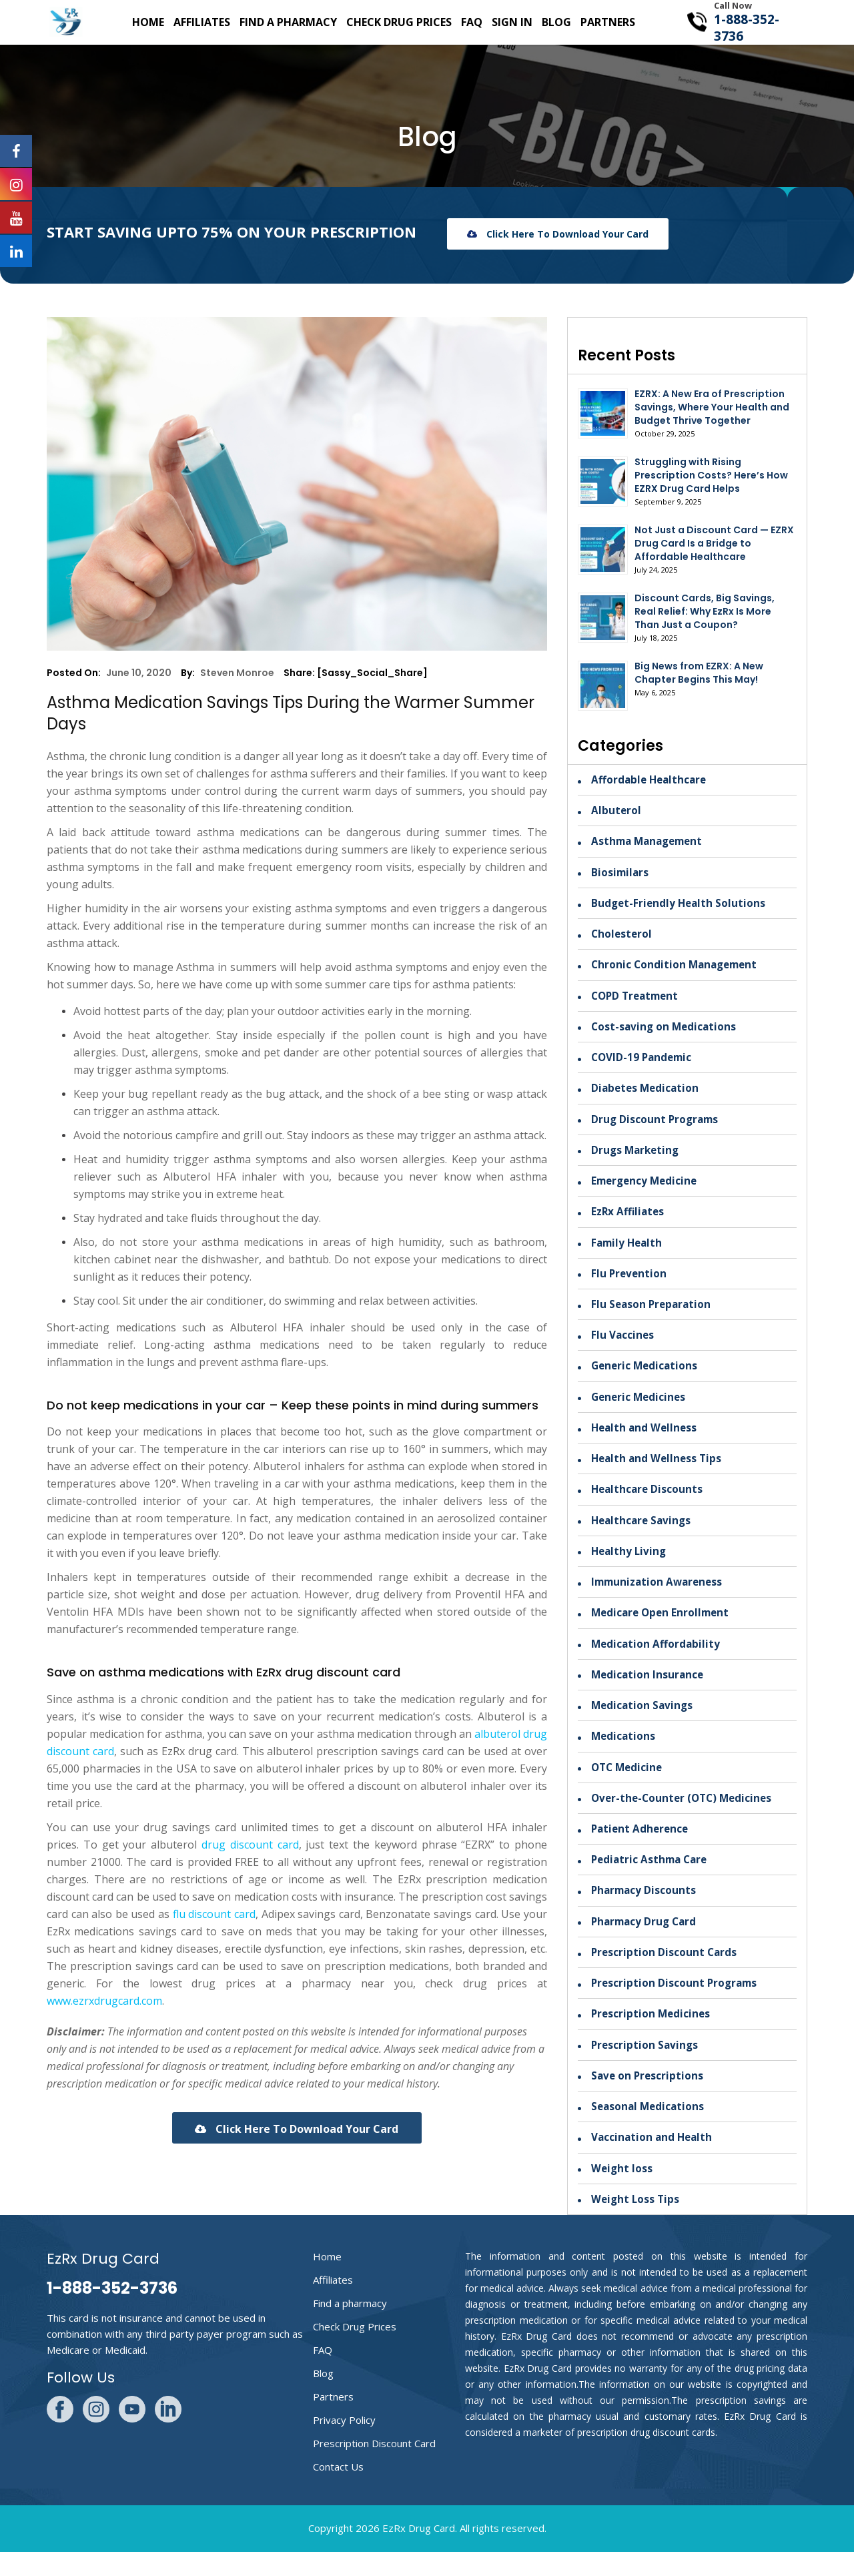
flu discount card (214, 1914)
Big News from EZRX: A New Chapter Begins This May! (698, 672)
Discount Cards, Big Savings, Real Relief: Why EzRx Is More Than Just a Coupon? (704, 611)
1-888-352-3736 (746, 28)
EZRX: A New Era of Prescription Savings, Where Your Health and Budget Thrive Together (711, 407)
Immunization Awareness (660, 1595)
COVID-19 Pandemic (643, 1062)
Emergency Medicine (646, 1188)
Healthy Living (630, 1564)
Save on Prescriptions (648, 2097)
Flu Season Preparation (653, 1313)
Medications (624, 1752)
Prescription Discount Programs (676, 2003)
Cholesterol (622, 937)
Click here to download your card (558, 234)
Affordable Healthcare (651, 780)
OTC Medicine (628, 1784)
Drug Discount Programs (656, 1125)
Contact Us (338, 2490)
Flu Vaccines (623, 1344)
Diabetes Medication (647, 1093)
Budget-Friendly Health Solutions (680, 905)
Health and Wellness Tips (658, 1470)
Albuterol (616, 811)
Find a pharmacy (288, 22)
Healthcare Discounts (648, 1501)
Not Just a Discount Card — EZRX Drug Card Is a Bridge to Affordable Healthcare (714, 543)
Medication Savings (643, 1721)
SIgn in (512, 22)
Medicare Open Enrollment (663, 1627)
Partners (607, 22)
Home (148, 22)
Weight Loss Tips (636, 2223)
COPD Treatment (637, 999)
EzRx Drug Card (418, 2552)
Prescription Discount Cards (665, 1972)
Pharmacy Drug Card (646, 1940)
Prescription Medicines (652, 2034)
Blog (556, 22)
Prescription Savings (646, 2066)
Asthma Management (650, 843)
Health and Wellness (646, 1438)
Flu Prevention (630, 1282)
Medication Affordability (657, 1658)
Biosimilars (621, 874)
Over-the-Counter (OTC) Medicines (685, 1815)
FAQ (471, 22)
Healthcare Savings (643, 1533)
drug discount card (250, 1844)
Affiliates (201, 22)
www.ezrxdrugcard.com (104, 2000)
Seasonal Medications (649, 2129)
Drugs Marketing (637, 1156)
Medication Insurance (649, 1689)
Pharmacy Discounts (645, 1909)
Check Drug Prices (399, 22)
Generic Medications (646, 1376)
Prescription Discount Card (374, 2467)
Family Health (628, 1250)
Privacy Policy (344, 2444)
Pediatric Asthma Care (652, 1878)
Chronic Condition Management (677, 968)
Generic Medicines (640, 1407)
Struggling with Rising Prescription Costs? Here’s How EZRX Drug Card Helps (711, 475)
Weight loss (622, 2191)
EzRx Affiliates (629, 1219)
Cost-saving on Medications (665, 1031)
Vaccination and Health (653, 2160)
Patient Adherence (641, 1846)
